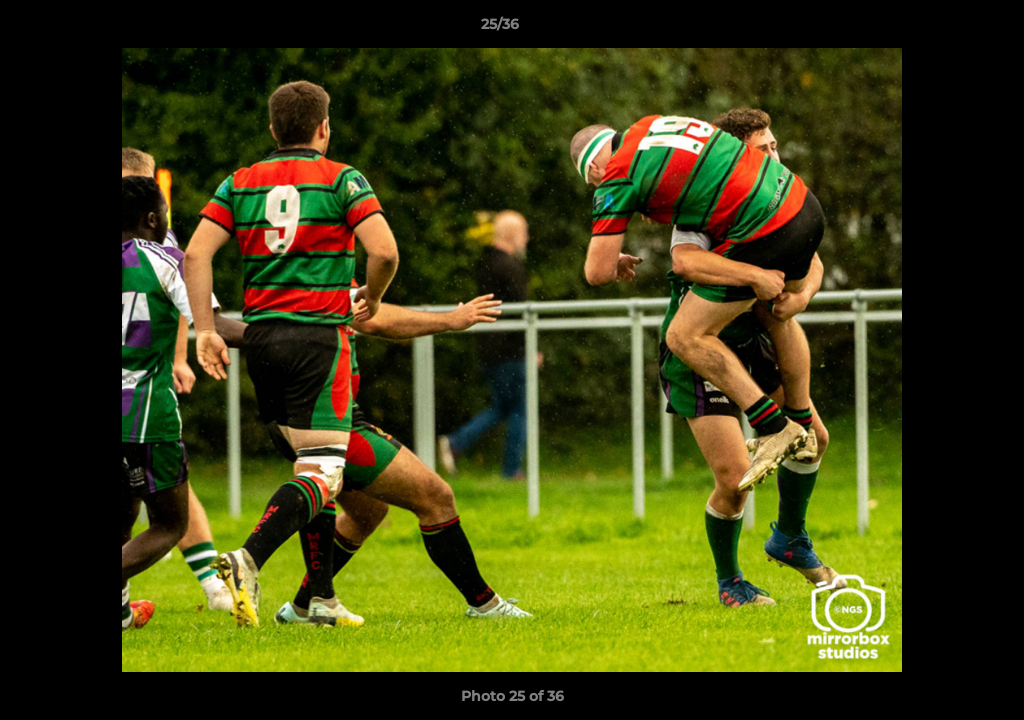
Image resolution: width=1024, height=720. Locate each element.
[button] (940, 29)
